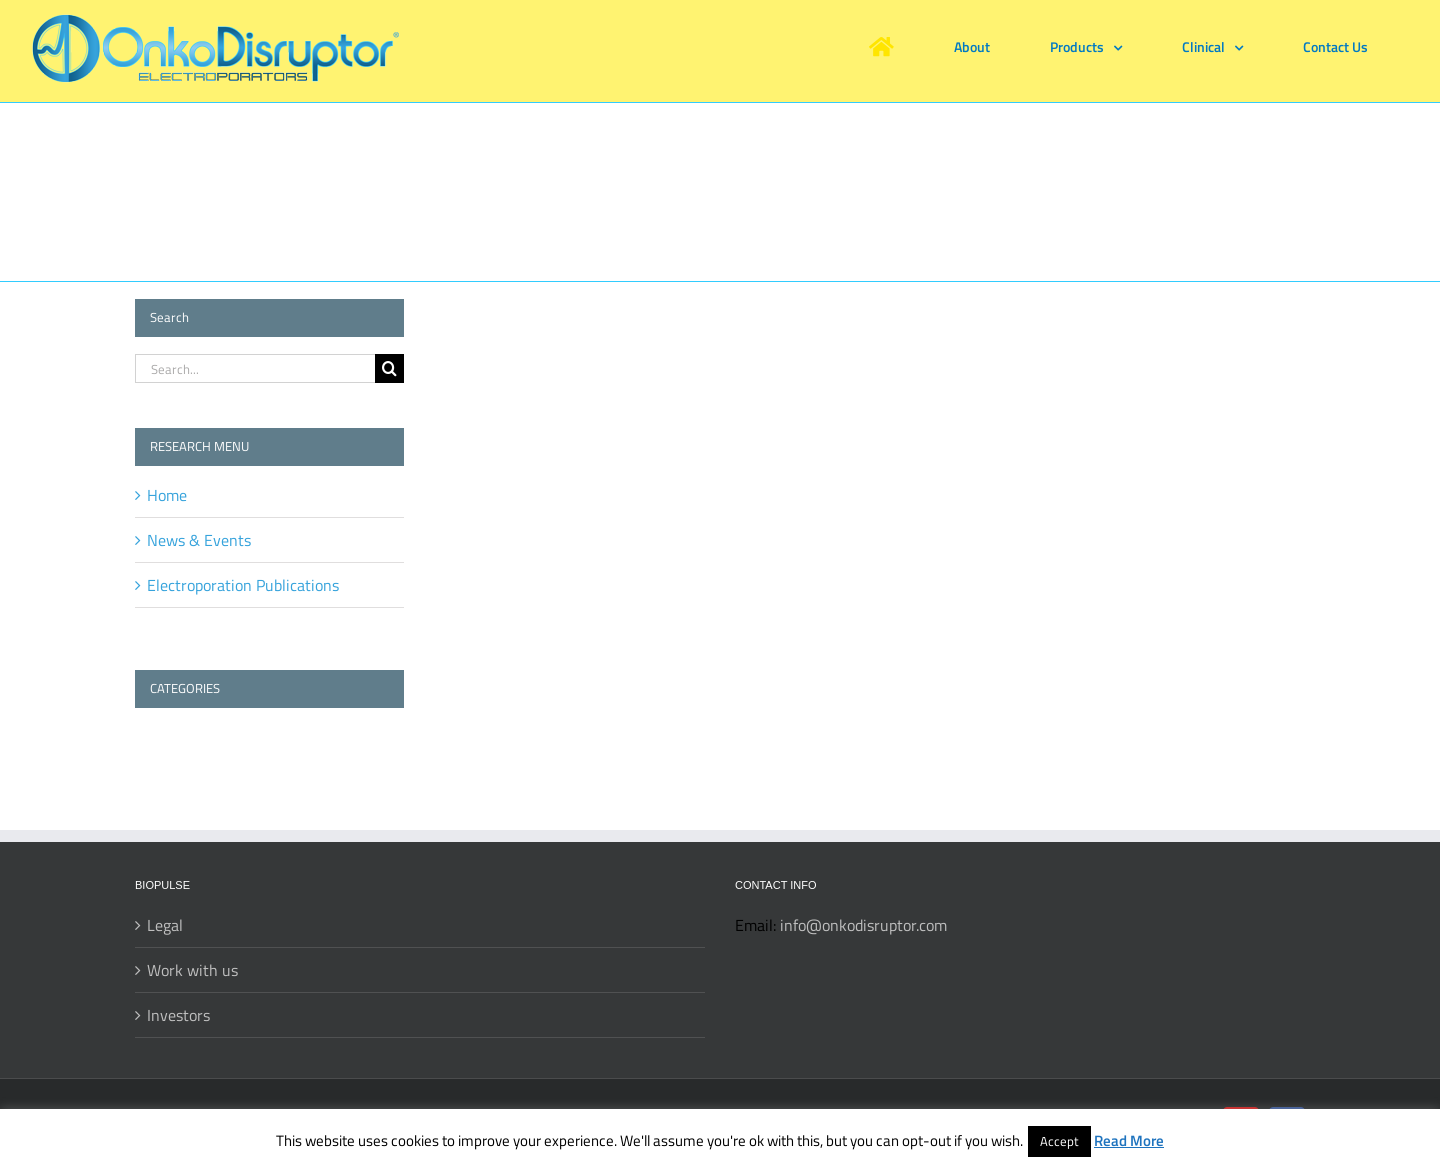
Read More (1129, 1140)
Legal (165, 925)
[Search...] (255, 368)
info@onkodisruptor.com (863, 925)
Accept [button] (1059, 1141)
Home (167, 495)
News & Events (199, 540)
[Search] (389, 368)
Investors (178, 1015)
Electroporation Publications (243, 585)
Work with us (192, 970)
